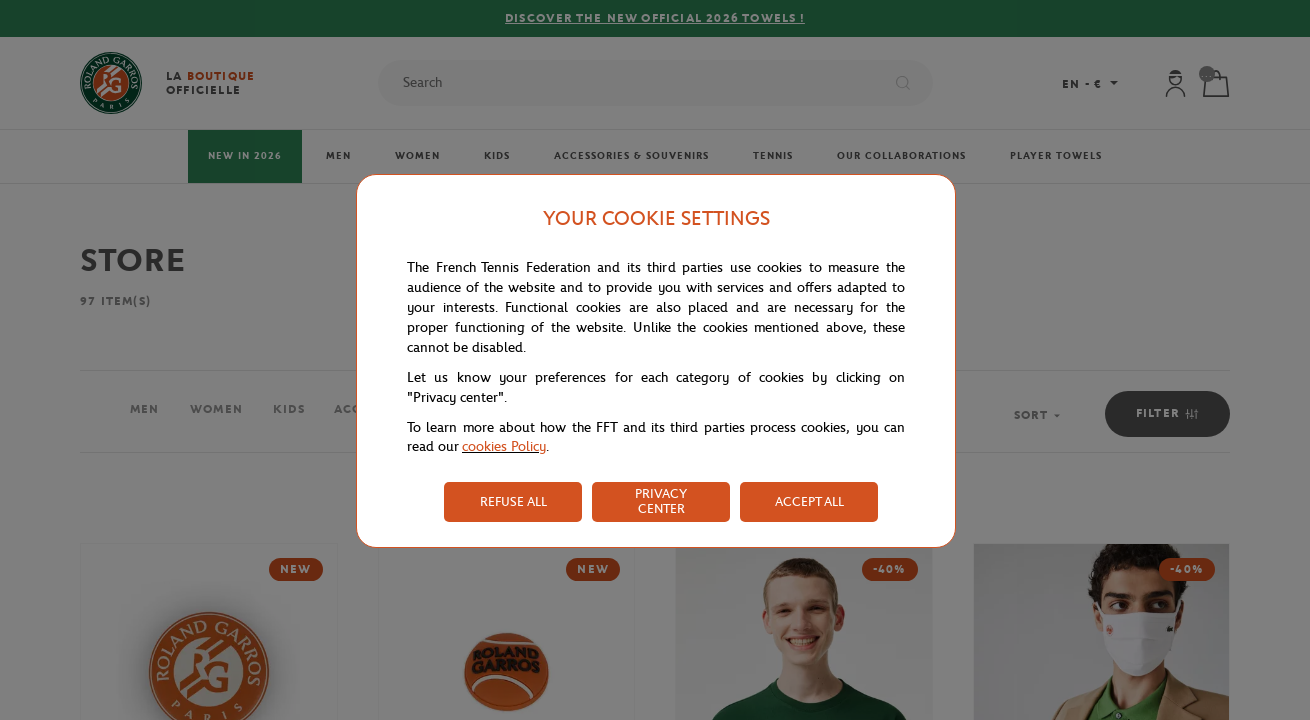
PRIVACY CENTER (661, 501)
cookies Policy (504, 446)
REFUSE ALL (513, 501)
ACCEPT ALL (809, 501)
